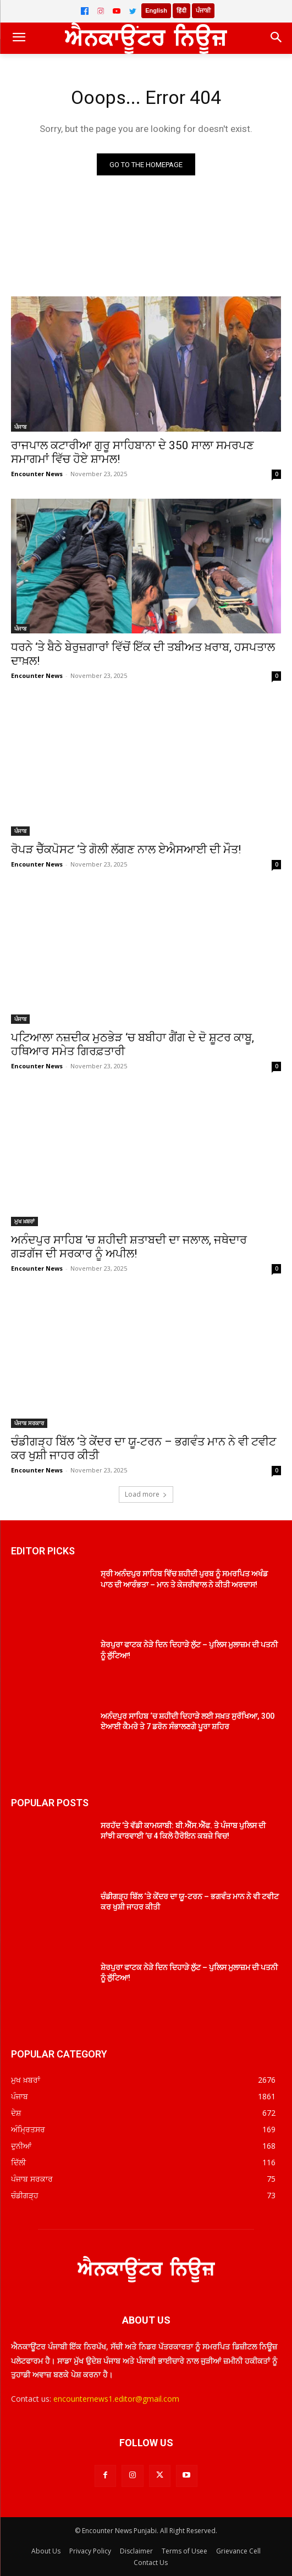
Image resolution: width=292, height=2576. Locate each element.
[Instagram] (100, 11)
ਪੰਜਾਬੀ (203, 10)
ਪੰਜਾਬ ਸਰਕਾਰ (29, 1423)
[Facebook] (85, 11)
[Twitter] (132, 11)
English (156, 10)
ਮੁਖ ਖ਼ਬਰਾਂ (24, 1221)
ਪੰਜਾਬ (20, 427)
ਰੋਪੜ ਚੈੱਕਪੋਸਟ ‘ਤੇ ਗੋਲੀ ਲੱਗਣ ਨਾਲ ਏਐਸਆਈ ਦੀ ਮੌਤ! (126, 849)
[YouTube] (116, 11)
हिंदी (181, 10)
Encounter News (37, 474)
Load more (146, 1494)
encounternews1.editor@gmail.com (116, 2398)
